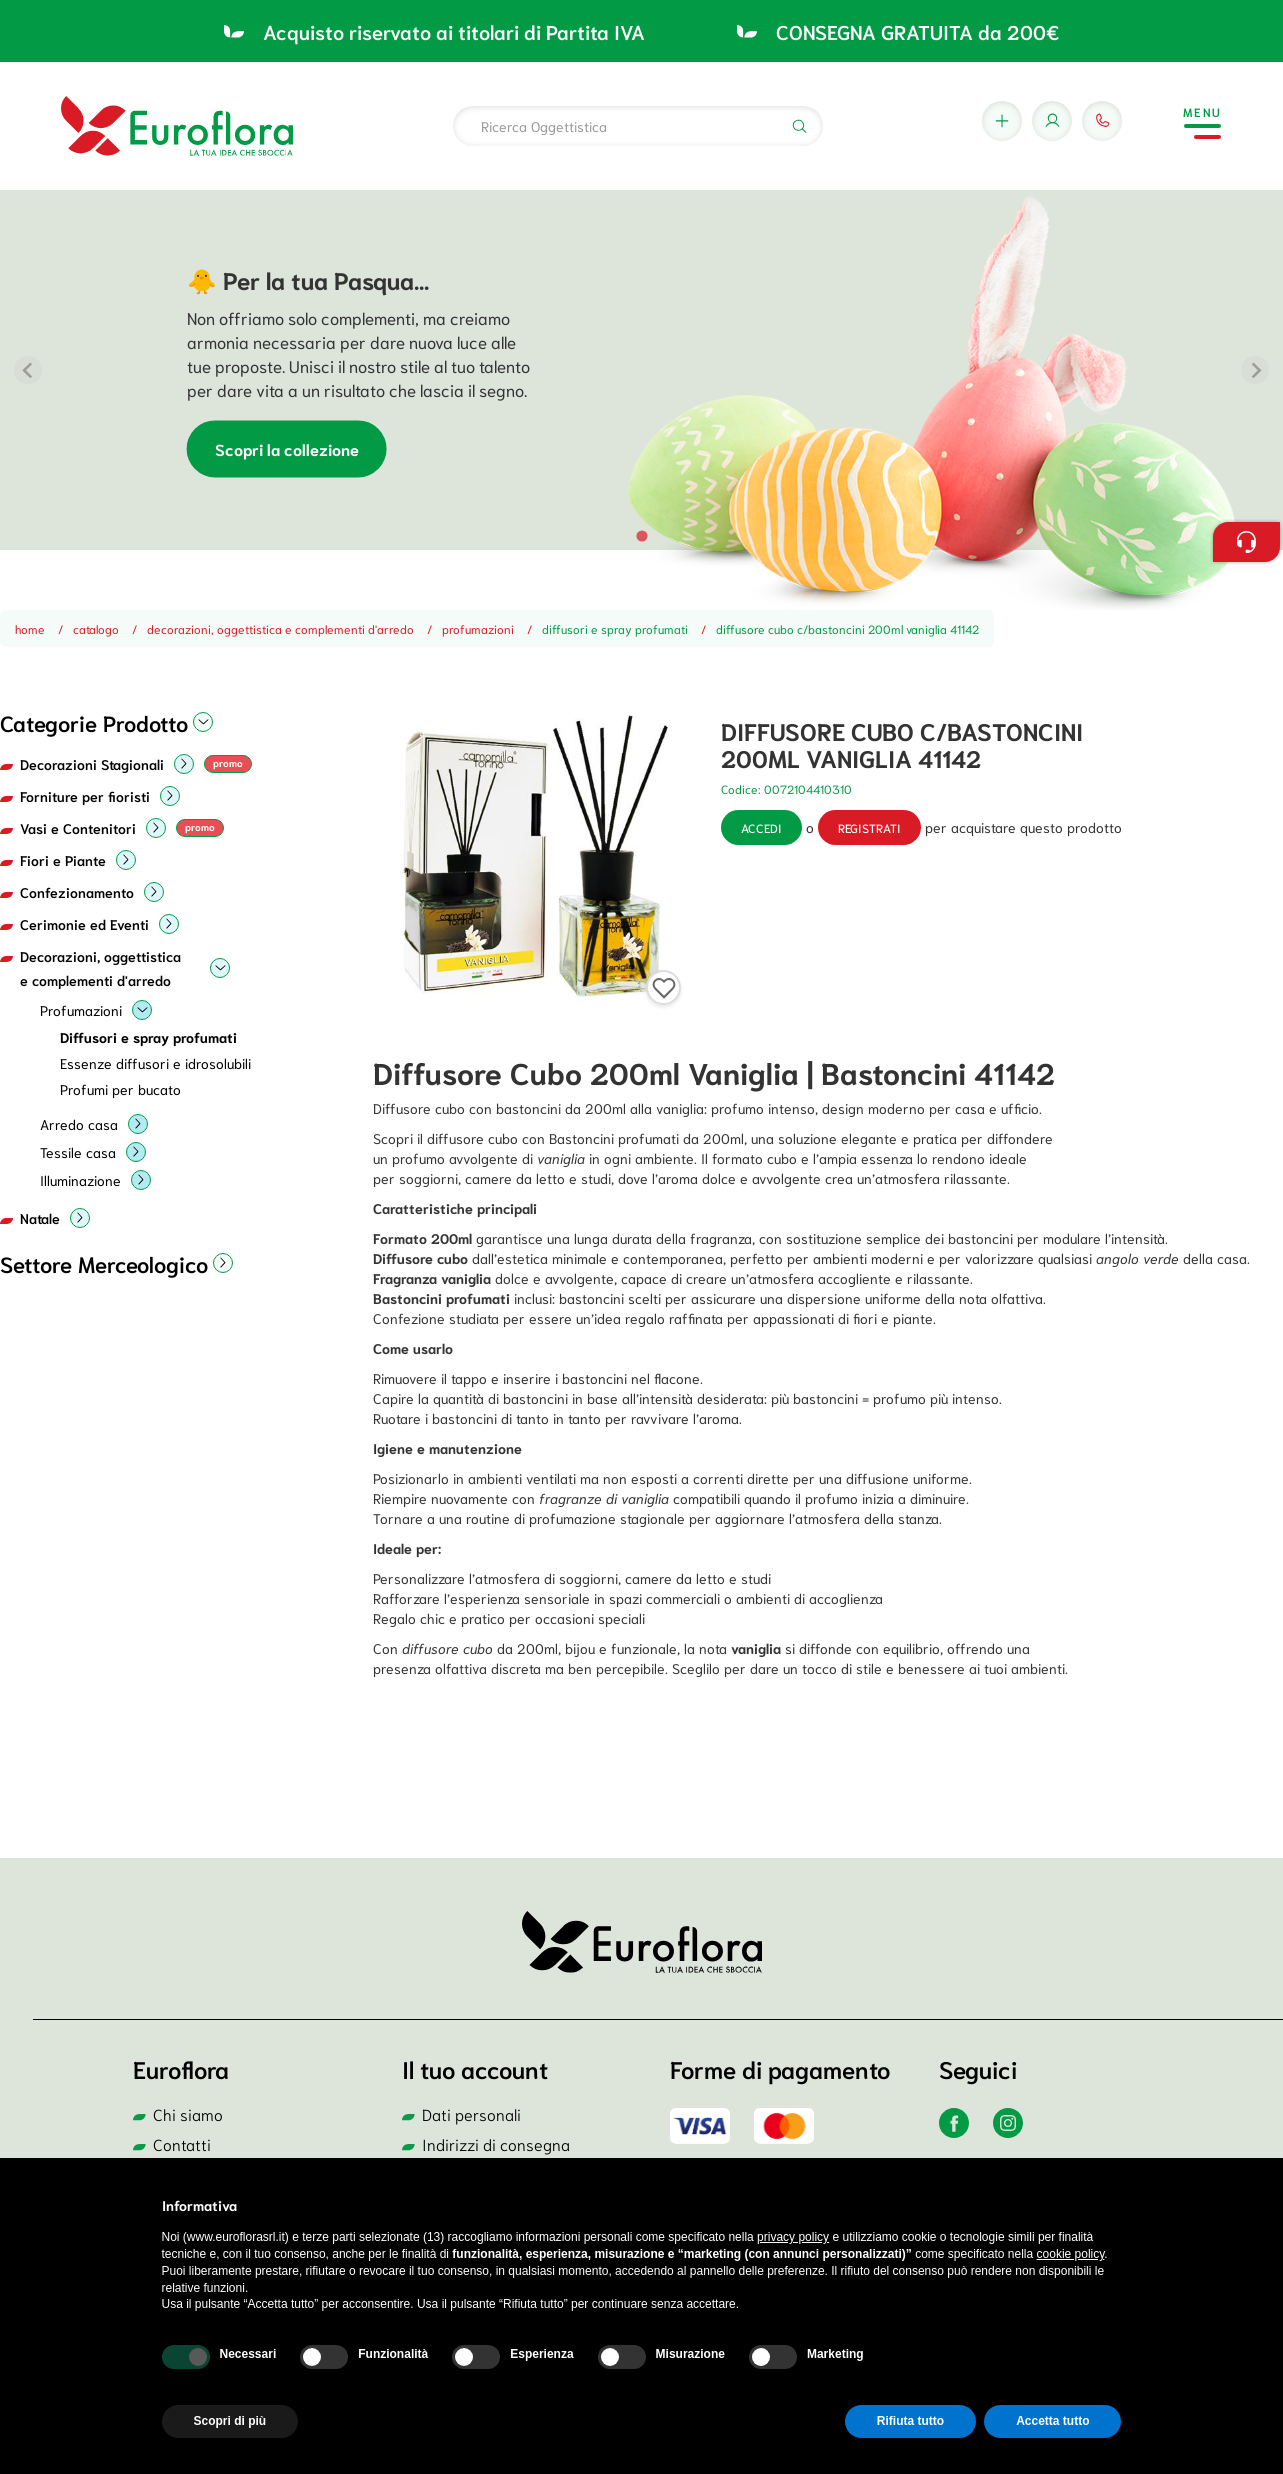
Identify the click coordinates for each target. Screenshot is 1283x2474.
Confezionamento (77, 892)
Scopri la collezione (287, 449)
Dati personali (471, 2113)
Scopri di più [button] (230, 2421)
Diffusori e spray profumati (148, 1037)
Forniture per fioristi (85, 796)
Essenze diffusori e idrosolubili (155, 1063)
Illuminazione (80, 1180)
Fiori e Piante (63, 860)
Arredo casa (79, 1124)
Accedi (761, 827)
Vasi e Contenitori (78, 828)
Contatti (182, 2143)
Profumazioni (81, 1010)
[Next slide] (1255, 370)
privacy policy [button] (793, 2237)
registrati (869, 827)
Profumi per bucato (120, 1089)
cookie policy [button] (1071, 2254)
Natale (40, 1218)
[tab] (641, 535)
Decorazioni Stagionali (92, 764)
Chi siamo (188, 2113)
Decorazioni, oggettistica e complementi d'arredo (100, 968)
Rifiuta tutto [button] (910, 2421)
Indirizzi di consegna (496, 2143)
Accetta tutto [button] (1052, 2421)
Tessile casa (78, 1152)
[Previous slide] (28, 370)
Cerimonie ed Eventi (84, 924)
